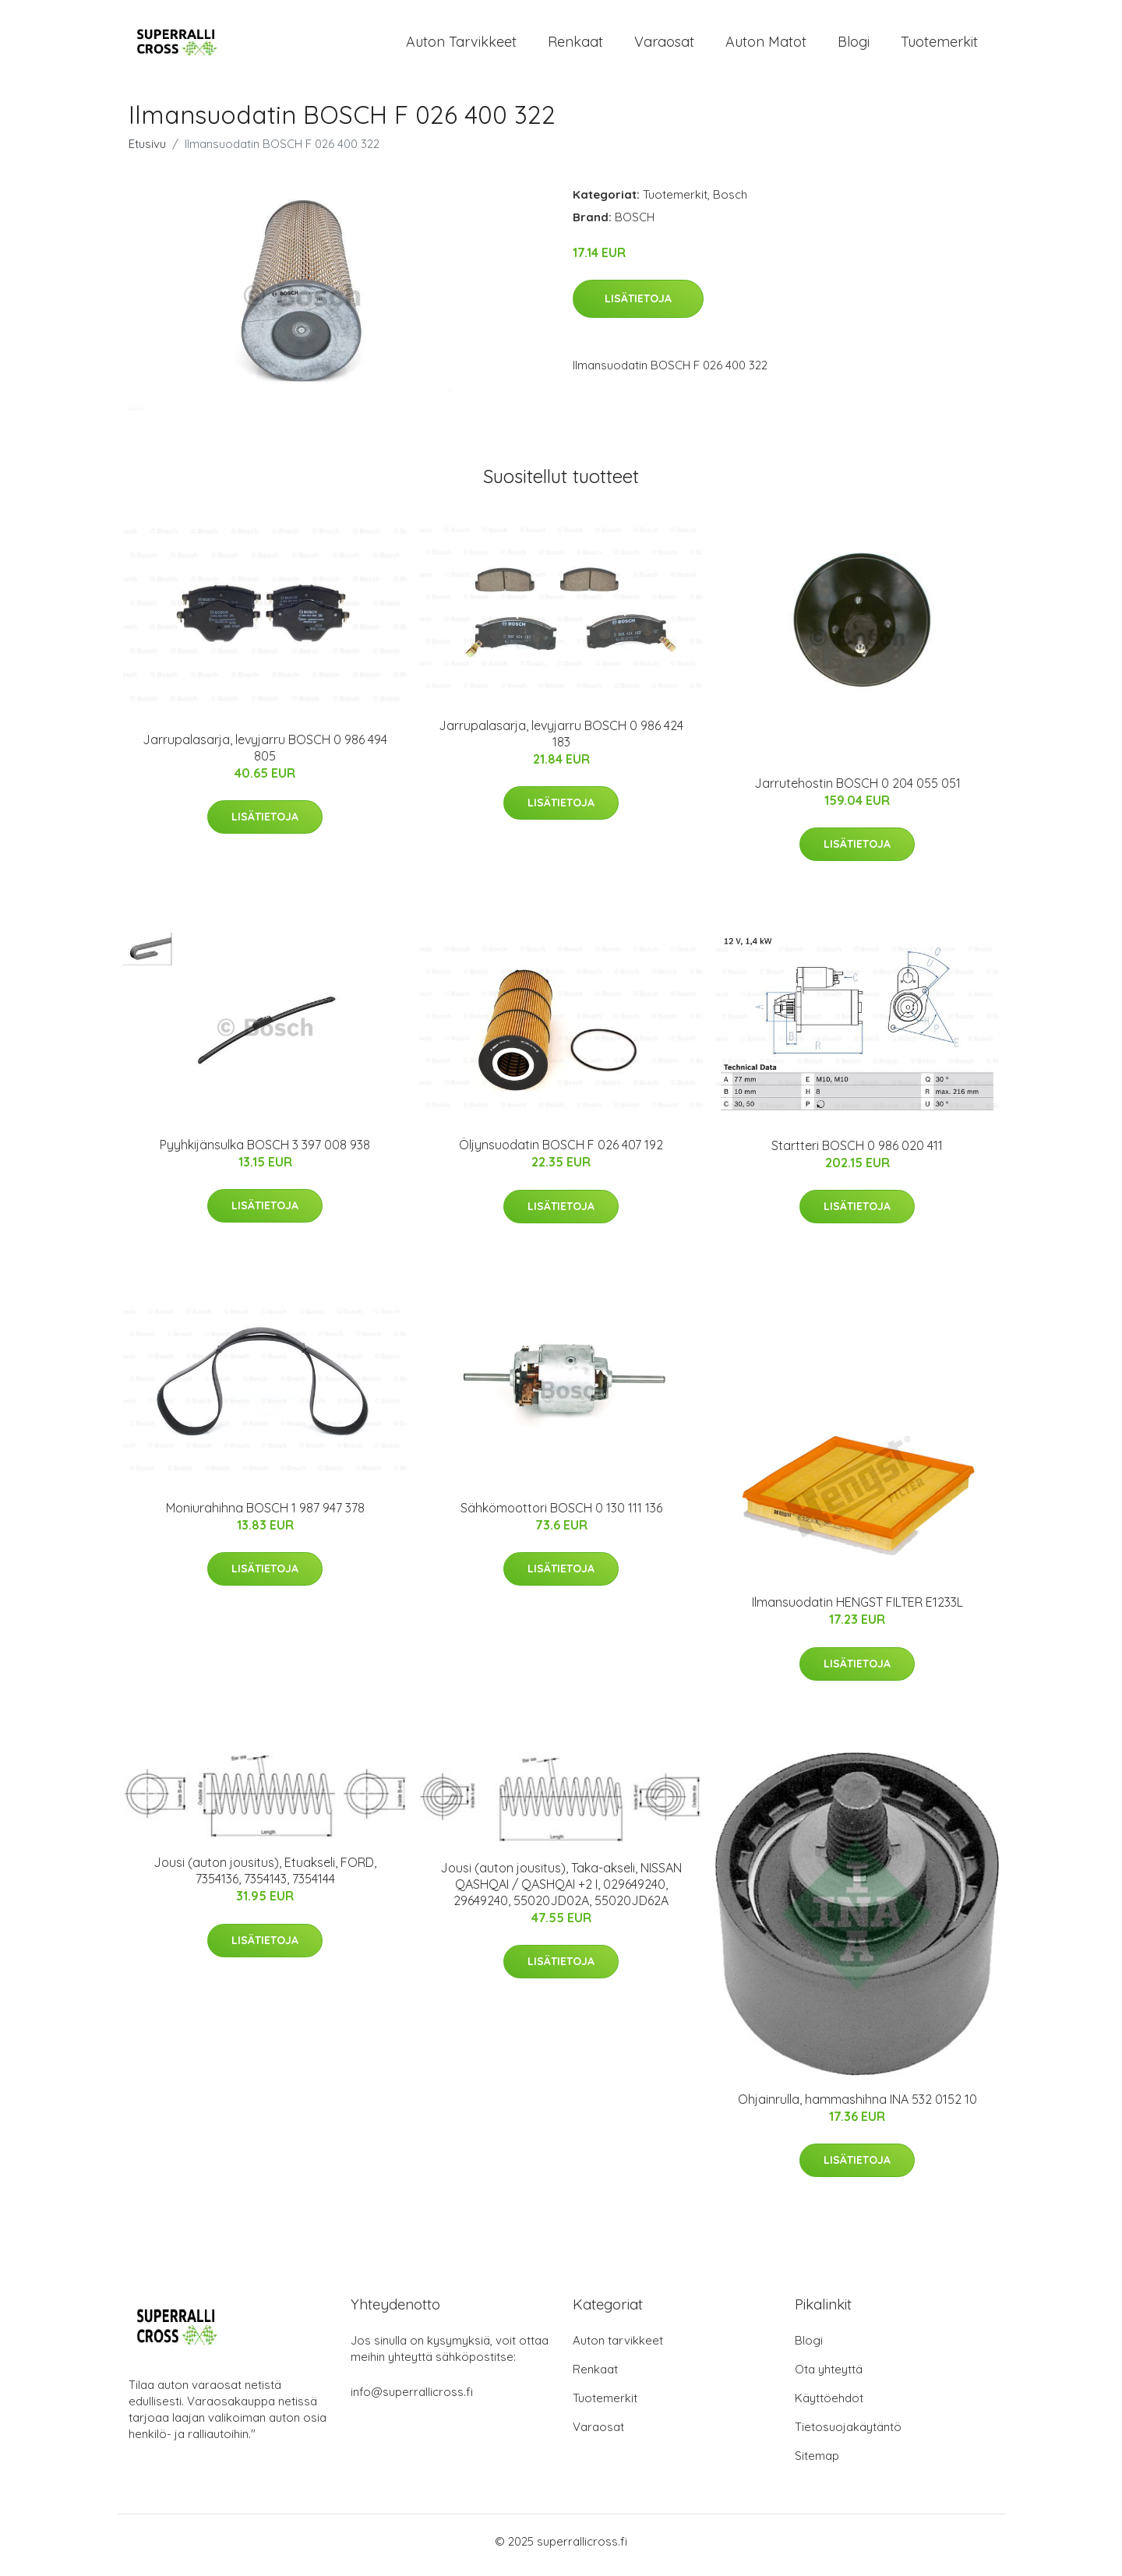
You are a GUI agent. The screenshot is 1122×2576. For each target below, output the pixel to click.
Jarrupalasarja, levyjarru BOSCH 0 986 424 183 (561, 741)
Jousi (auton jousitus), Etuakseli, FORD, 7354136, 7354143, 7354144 (264, 1879)
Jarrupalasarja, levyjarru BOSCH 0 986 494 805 (265, 755)
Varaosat (664, 46)
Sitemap (817, 2463)
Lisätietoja (638, 306)
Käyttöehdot (829, 2405)
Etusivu (147, 151)
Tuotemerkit (939, 46)
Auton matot (765, 46)
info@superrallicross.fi (412, 2399)
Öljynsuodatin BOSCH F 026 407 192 (561, 1153)
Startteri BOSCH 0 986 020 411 (857, 1153)
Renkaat (575, 46)
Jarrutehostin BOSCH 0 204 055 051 (857, 791)
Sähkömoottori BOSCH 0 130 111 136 (561, 1515)
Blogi (854, 46)
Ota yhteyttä (829, 2377)
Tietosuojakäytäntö (848, 2434)
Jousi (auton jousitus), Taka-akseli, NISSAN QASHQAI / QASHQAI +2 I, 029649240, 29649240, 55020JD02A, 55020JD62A (561, 1892)
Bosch (730, 202)
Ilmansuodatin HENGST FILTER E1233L (857, 1610)
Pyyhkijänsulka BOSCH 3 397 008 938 (265, 1152)
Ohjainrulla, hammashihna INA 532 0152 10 (857, 2107)
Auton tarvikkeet (461, 46)
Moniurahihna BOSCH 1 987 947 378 (265, 1515)
